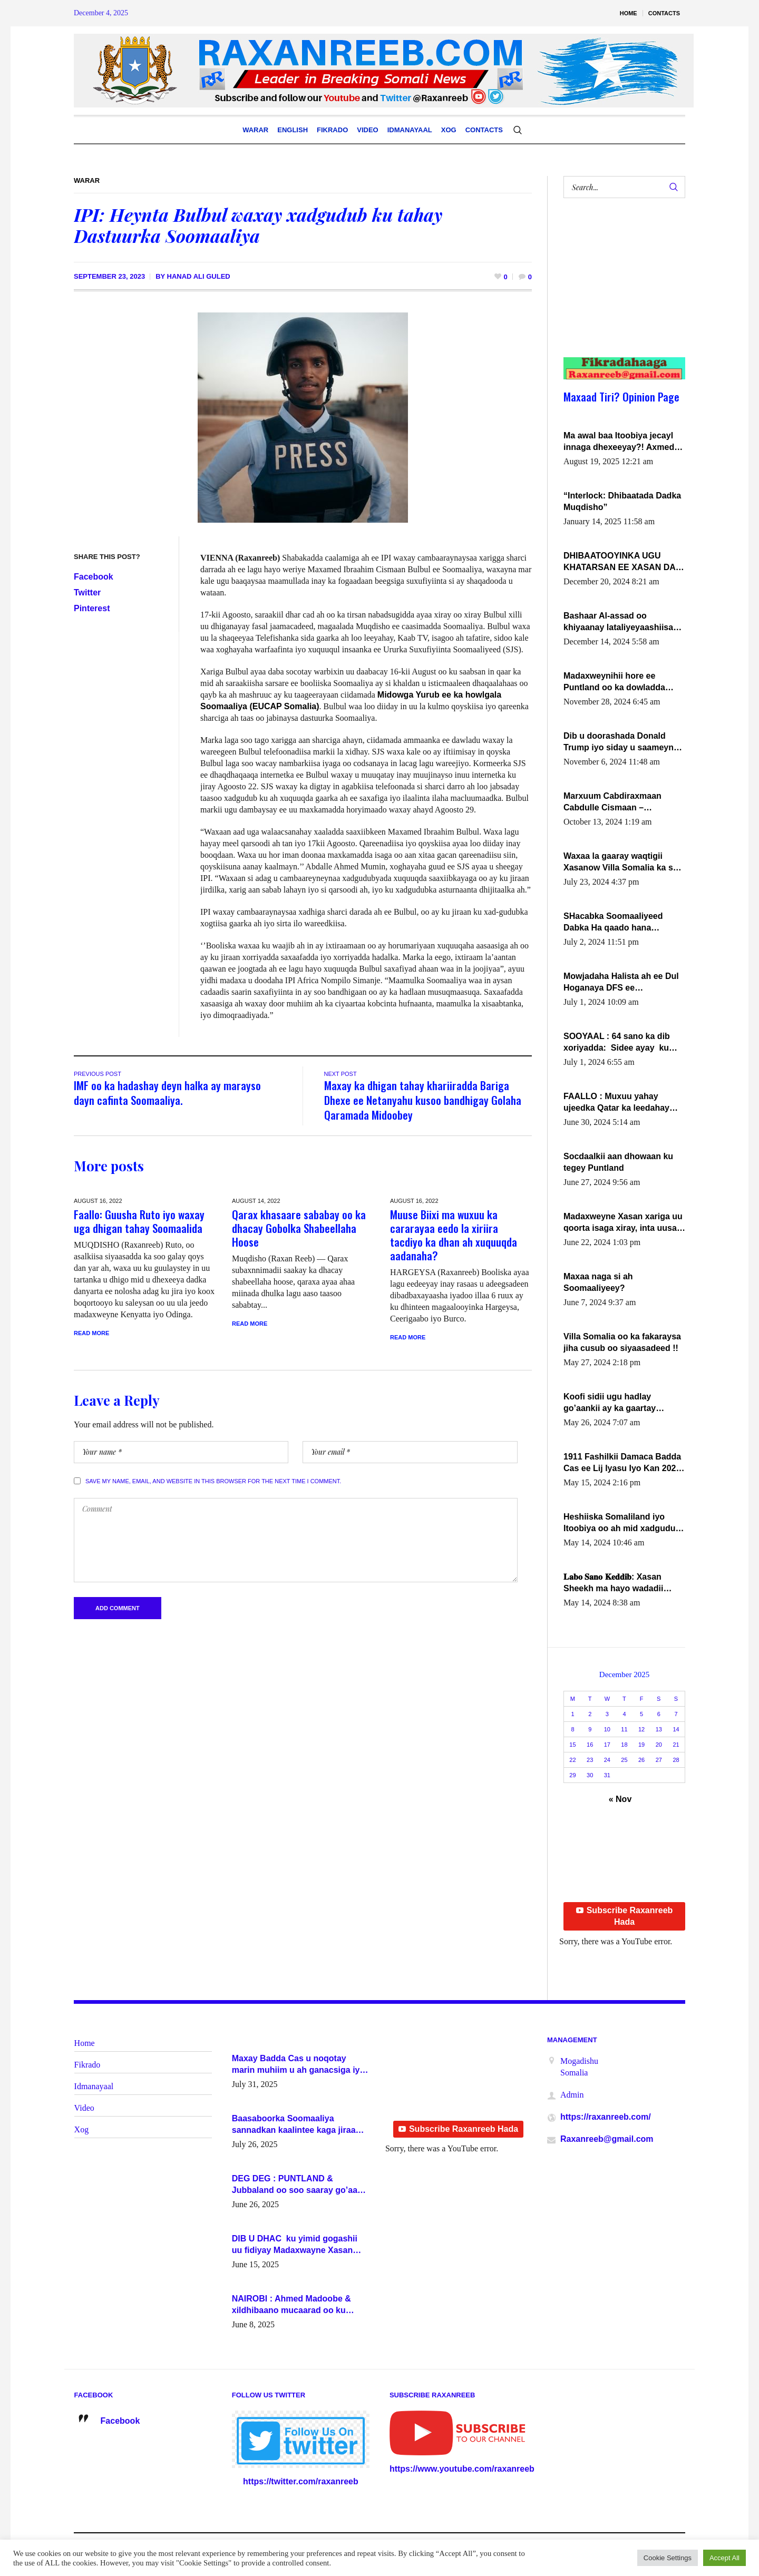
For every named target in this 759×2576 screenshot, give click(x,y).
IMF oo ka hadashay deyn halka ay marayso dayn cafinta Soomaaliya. (167, 1092)
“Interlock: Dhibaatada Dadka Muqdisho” (622, 501)
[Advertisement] (618, 288)
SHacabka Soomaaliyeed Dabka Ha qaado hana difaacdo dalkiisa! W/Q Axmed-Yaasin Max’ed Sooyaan (613, 923)
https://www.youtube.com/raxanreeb (462, 2468)
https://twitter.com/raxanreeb (300, 2481)
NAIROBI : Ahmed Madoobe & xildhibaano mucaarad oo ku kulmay (291, 2305)
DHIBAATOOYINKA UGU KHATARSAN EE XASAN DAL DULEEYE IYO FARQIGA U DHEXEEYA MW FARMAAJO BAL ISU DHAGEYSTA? (621, 562)
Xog (81, 2129)
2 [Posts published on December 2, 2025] (589, 1714)
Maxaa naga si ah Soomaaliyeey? (598, 1282)
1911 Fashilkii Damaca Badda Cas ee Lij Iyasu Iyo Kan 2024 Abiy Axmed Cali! (622, 1463)
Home (84, 2043)
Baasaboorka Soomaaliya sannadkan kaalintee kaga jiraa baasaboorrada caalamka (294, 2125)
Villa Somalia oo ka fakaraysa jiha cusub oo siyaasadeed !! (622, 1342)
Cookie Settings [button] (668, 2558)
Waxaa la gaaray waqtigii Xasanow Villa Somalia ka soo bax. (623, 862)
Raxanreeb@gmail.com (607, 2138)
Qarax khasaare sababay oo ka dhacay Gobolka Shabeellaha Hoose (299, 1228)
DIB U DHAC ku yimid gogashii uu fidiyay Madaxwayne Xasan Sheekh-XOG (294, 2245)
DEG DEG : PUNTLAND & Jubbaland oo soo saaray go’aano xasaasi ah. (300, 2185)
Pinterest (92, 608)
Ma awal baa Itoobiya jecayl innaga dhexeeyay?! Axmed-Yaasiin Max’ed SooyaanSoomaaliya (620, 442)
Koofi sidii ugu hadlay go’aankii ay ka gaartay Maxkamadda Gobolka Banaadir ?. (609, 1403)
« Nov (620, 1799)
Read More (91, 1333)
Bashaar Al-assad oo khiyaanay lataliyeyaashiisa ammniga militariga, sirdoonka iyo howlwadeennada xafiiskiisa (619, 622)
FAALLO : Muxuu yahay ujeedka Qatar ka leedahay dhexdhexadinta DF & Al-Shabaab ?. (616, 1103)
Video (84, 2107)
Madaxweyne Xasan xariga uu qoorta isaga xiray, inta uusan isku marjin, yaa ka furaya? (623, 1223)
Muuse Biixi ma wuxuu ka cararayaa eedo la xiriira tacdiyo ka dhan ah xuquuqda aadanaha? (453, 1234)
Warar (87, 180)
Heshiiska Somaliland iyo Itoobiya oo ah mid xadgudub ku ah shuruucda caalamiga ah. (621, 1523)
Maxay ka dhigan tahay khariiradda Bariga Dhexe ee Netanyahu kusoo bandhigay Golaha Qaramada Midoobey (422, 1100)
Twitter (87, 592)
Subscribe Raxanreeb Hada (624, 1916)
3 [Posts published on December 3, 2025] (607, 1714)
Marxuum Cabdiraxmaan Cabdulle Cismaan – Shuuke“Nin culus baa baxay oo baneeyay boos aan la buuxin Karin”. (621, 802)
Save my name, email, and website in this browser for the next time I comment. (213, 1481)
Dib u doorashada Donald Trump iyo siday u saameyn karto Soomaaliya (618, 742)
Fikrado (87, 2064)
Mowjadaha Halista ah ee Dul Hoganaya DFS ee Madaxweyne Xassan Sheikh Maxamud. (621, 983)
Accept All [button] (724, 2558)
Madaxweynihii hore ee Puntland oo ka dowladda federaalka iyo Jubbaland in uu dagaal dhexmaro (618, 682)
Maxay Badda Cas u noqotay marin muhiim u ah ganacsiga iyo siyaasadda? (298, 2065)
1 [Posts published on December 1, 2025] (572, 1714)
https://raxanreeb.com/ (605, 2116)
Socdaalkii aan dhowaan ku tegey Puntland (618, 1162)
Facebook (93, 576)
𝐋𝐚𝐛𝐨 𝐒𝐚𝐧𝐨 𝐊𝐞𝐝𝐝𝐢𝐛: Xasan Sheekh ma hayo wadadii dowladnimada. (613, 1583)
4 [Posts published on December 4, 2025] (624, 1714)
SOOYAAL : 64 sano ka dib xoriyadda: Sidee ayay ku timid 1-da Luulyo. (616, 1043)
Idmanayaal (94, 2086)
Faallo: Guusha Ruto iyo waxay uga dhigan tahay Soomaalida (139, 1221)
